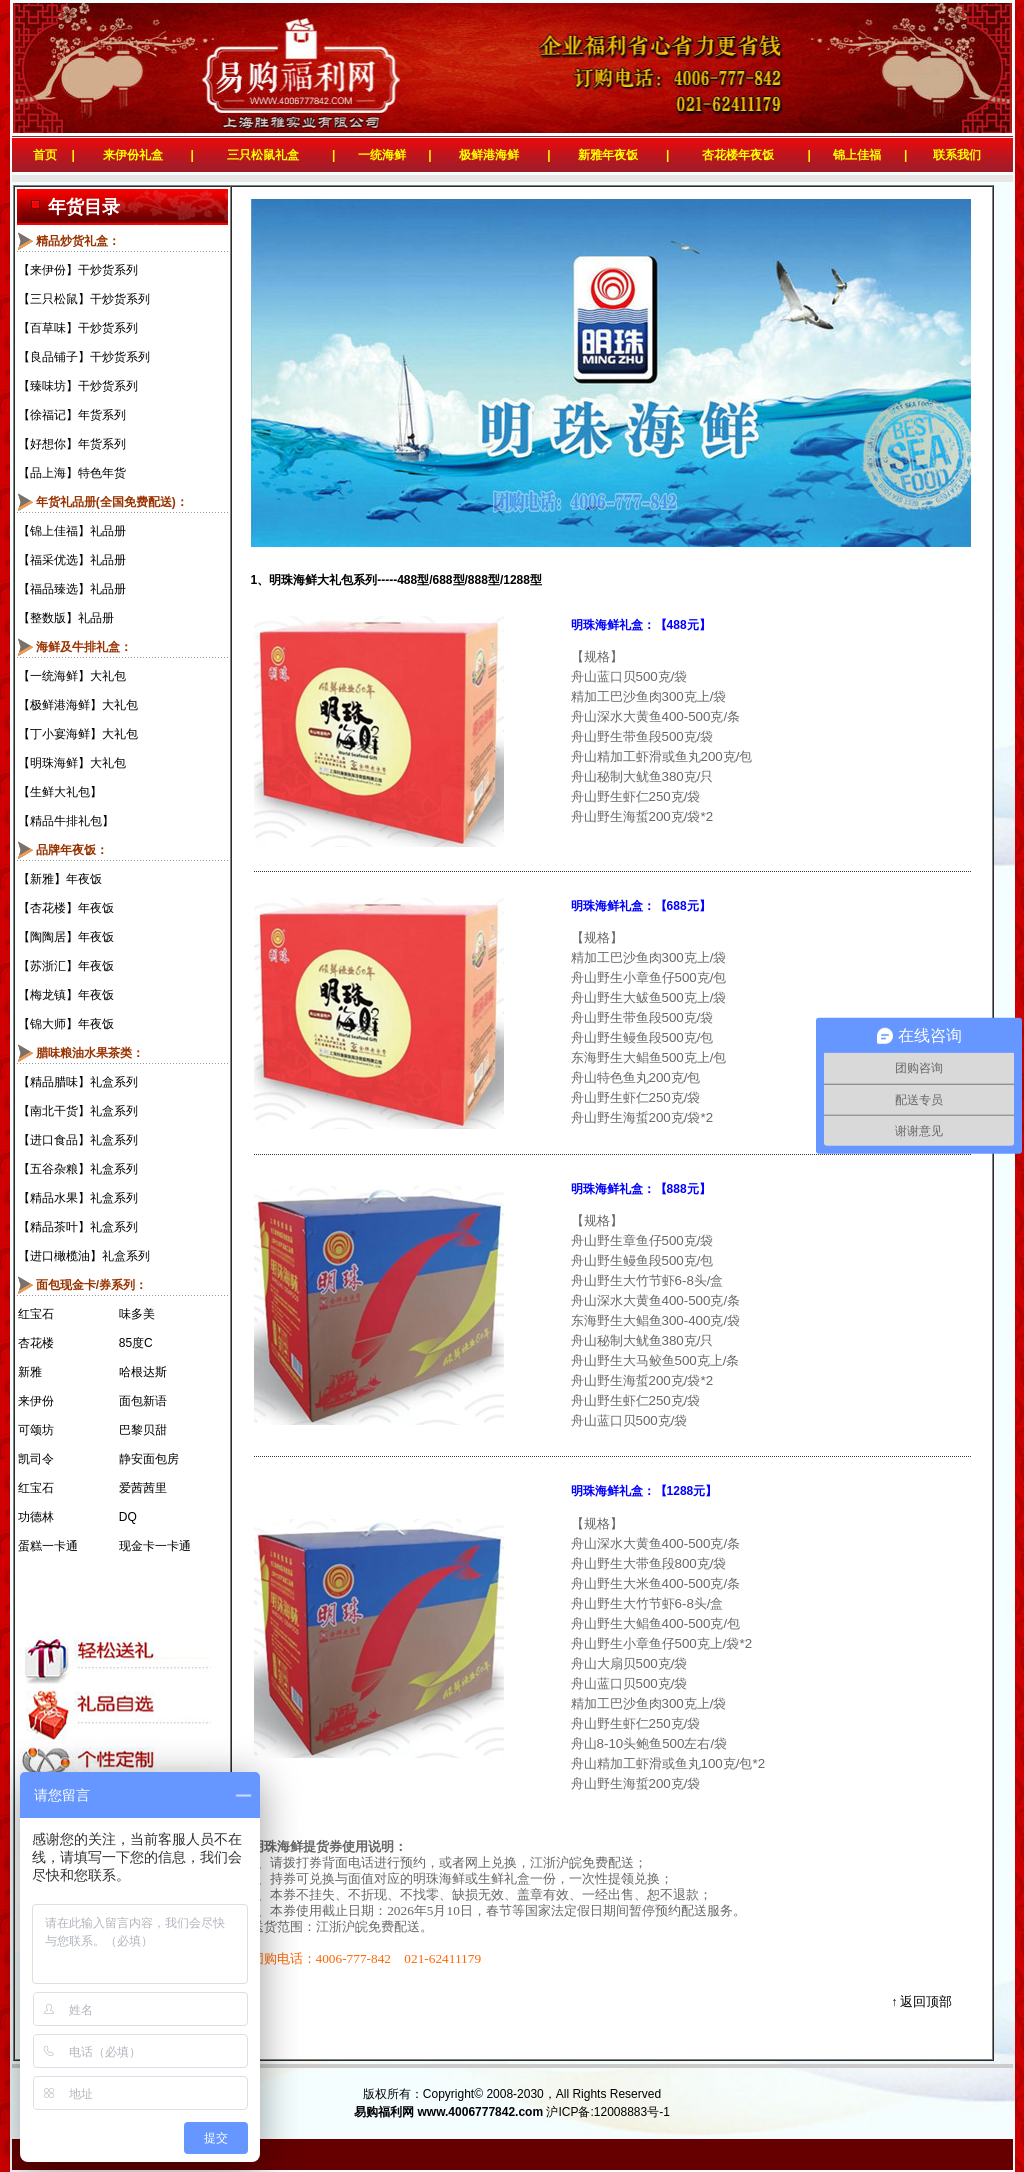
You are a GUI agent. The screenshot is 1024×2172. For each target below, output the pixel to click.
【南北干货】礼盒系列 (78, 1111)
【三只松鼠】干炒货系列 (84, 299)
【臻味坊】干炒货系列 (78, 386)
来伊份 (36, 1401)
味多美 (137, 1314)
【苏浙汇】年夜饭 (66, 966)
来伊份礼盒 (133, 155)
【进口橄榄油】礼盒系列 (84, 1256)
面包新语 (143, 1401)
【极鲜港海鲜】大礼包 (78, 705)
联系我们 (960, 155)
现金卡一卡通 (155, 1546)
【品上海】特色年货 (72, 473)
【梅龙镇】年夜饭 (66, 995)
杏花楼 (36, 1343)
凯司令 (36, 1459)
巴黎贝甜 (143, 1430)
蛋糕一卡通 (48, 1546)
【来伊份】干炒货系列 (78, 270)
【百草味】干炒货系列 (78, 328)
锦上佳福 (857, 155)
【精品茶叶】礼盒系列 (78, 1227)
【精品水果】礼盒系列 (78, 1198)
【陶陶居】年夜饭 (66, 937)
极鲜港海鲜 (489, 155)
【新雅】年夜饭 (60, 879)
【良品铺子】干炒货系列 (84, 357)
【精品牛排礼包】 (66, 821)
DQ (128, 1517)
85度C (136, 1343)
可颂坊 (36, 1430)
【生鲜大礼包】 (60, 792)
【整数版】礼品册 (66, 618)
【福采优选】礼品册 (72, 560)
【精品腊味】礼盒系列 (78, 1082)
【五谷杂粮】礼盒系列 (78, 1169)
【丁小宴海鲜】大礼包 (78, 734)
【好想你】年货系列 (72, 444)
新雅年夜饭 (608, 155)
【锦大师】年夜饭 (66, 1024)
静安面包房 (149, 1459)
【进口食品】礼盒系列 (78, 1140)
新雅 (30, 1372)
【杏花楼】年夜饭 (66, 908)
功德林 (36, 1517)
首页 (41, 155)
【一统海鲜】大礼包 (72, 676)
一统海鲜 (382, 155)
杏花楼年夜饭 (738, 155)
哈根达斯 (143, 1372)
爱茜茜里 (143, 1488)
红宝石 (36, 1314)
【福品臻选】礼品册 (72, 589)
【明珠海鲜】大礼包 (72, 763)
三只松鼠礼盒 (263, 155)
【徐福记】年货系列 (72, 415)
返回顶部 (926, 2001)
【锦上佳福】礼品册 (72, 531)
